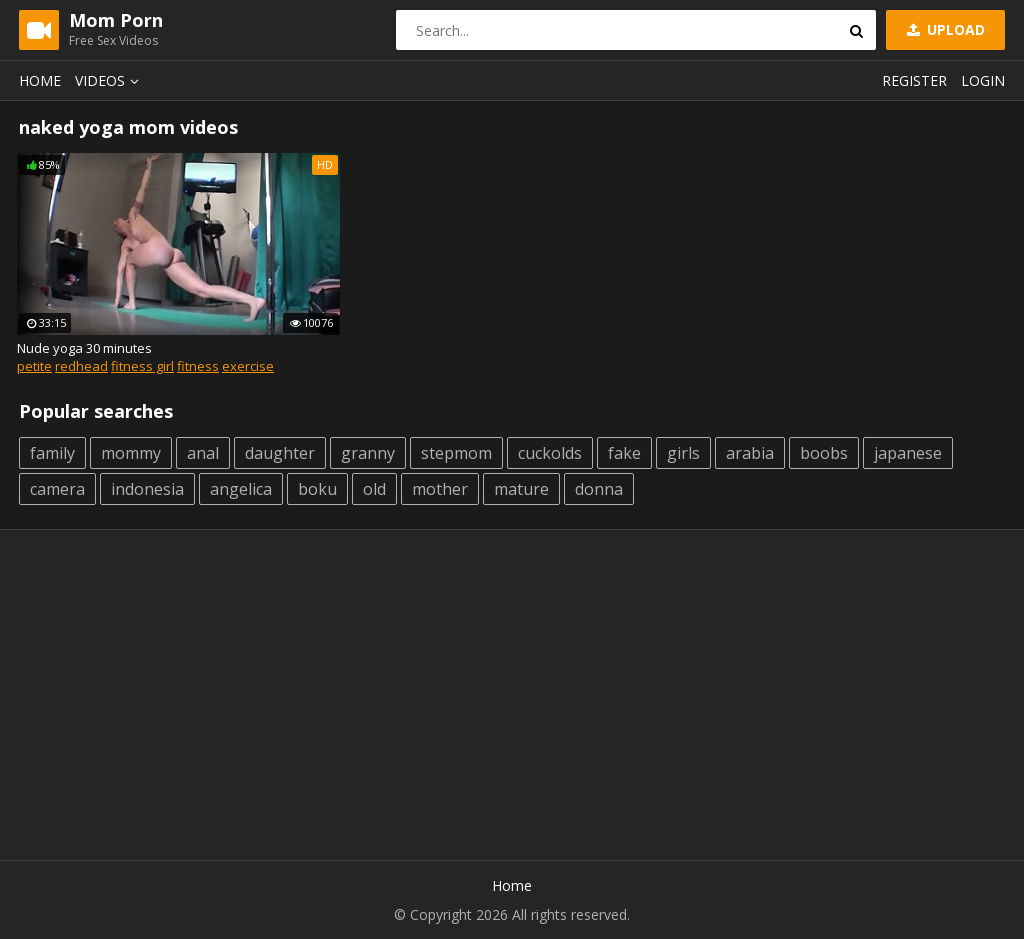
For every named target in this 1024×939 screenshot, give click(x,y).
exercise (248, 366)
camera (57, 489)
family (52, 453)
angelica (241, 489)
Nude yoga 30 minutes (84, 348)
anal (203, 453)
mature (521, 489)
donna (599, 489)
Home (40, 80)
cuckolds (550, 453)
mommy (131, 453)
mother (440, 489)
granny (368, 453)
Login (983, 80)
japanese (908, 453)
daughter (280, 453)
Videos (110, 80)
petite (34, 366)
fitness (198, 366)
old (374, 489)
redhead (81, 366)
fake (624, 453)
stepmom (456, 453)
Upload (944, 29)
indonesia (147, 489)
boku (317, 489)
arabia (750, 453)
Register (914, 80)
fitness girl (142, 366)
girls (683, 453)
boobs (824, 453)
